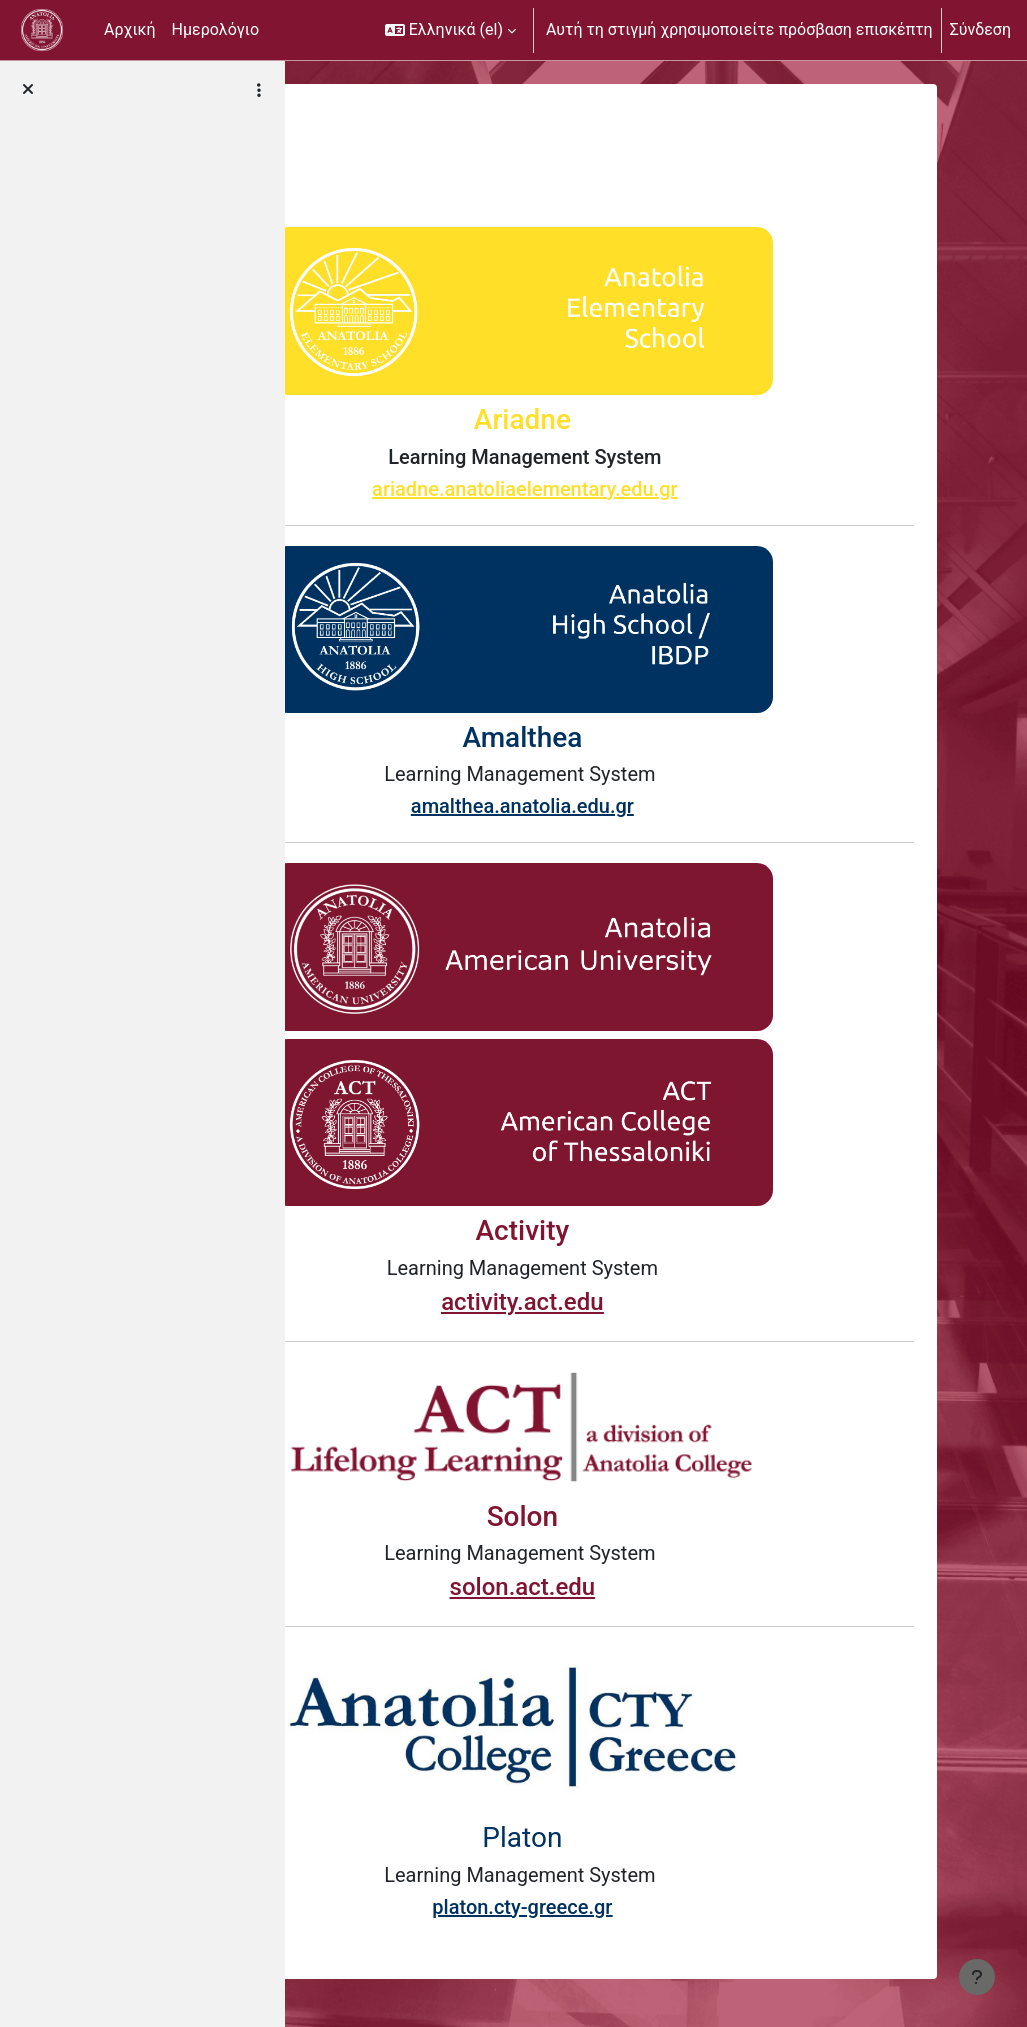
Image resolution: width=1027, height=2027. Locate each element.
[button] (450, 30)
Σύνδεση (980, 29)
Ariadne (639, 419)
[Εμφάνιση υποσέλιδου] (977, 1977)
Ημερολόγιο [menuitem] (216, 29)
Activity (640, 1230)
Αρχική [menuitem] (130, 29)
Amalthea (640, 737)
